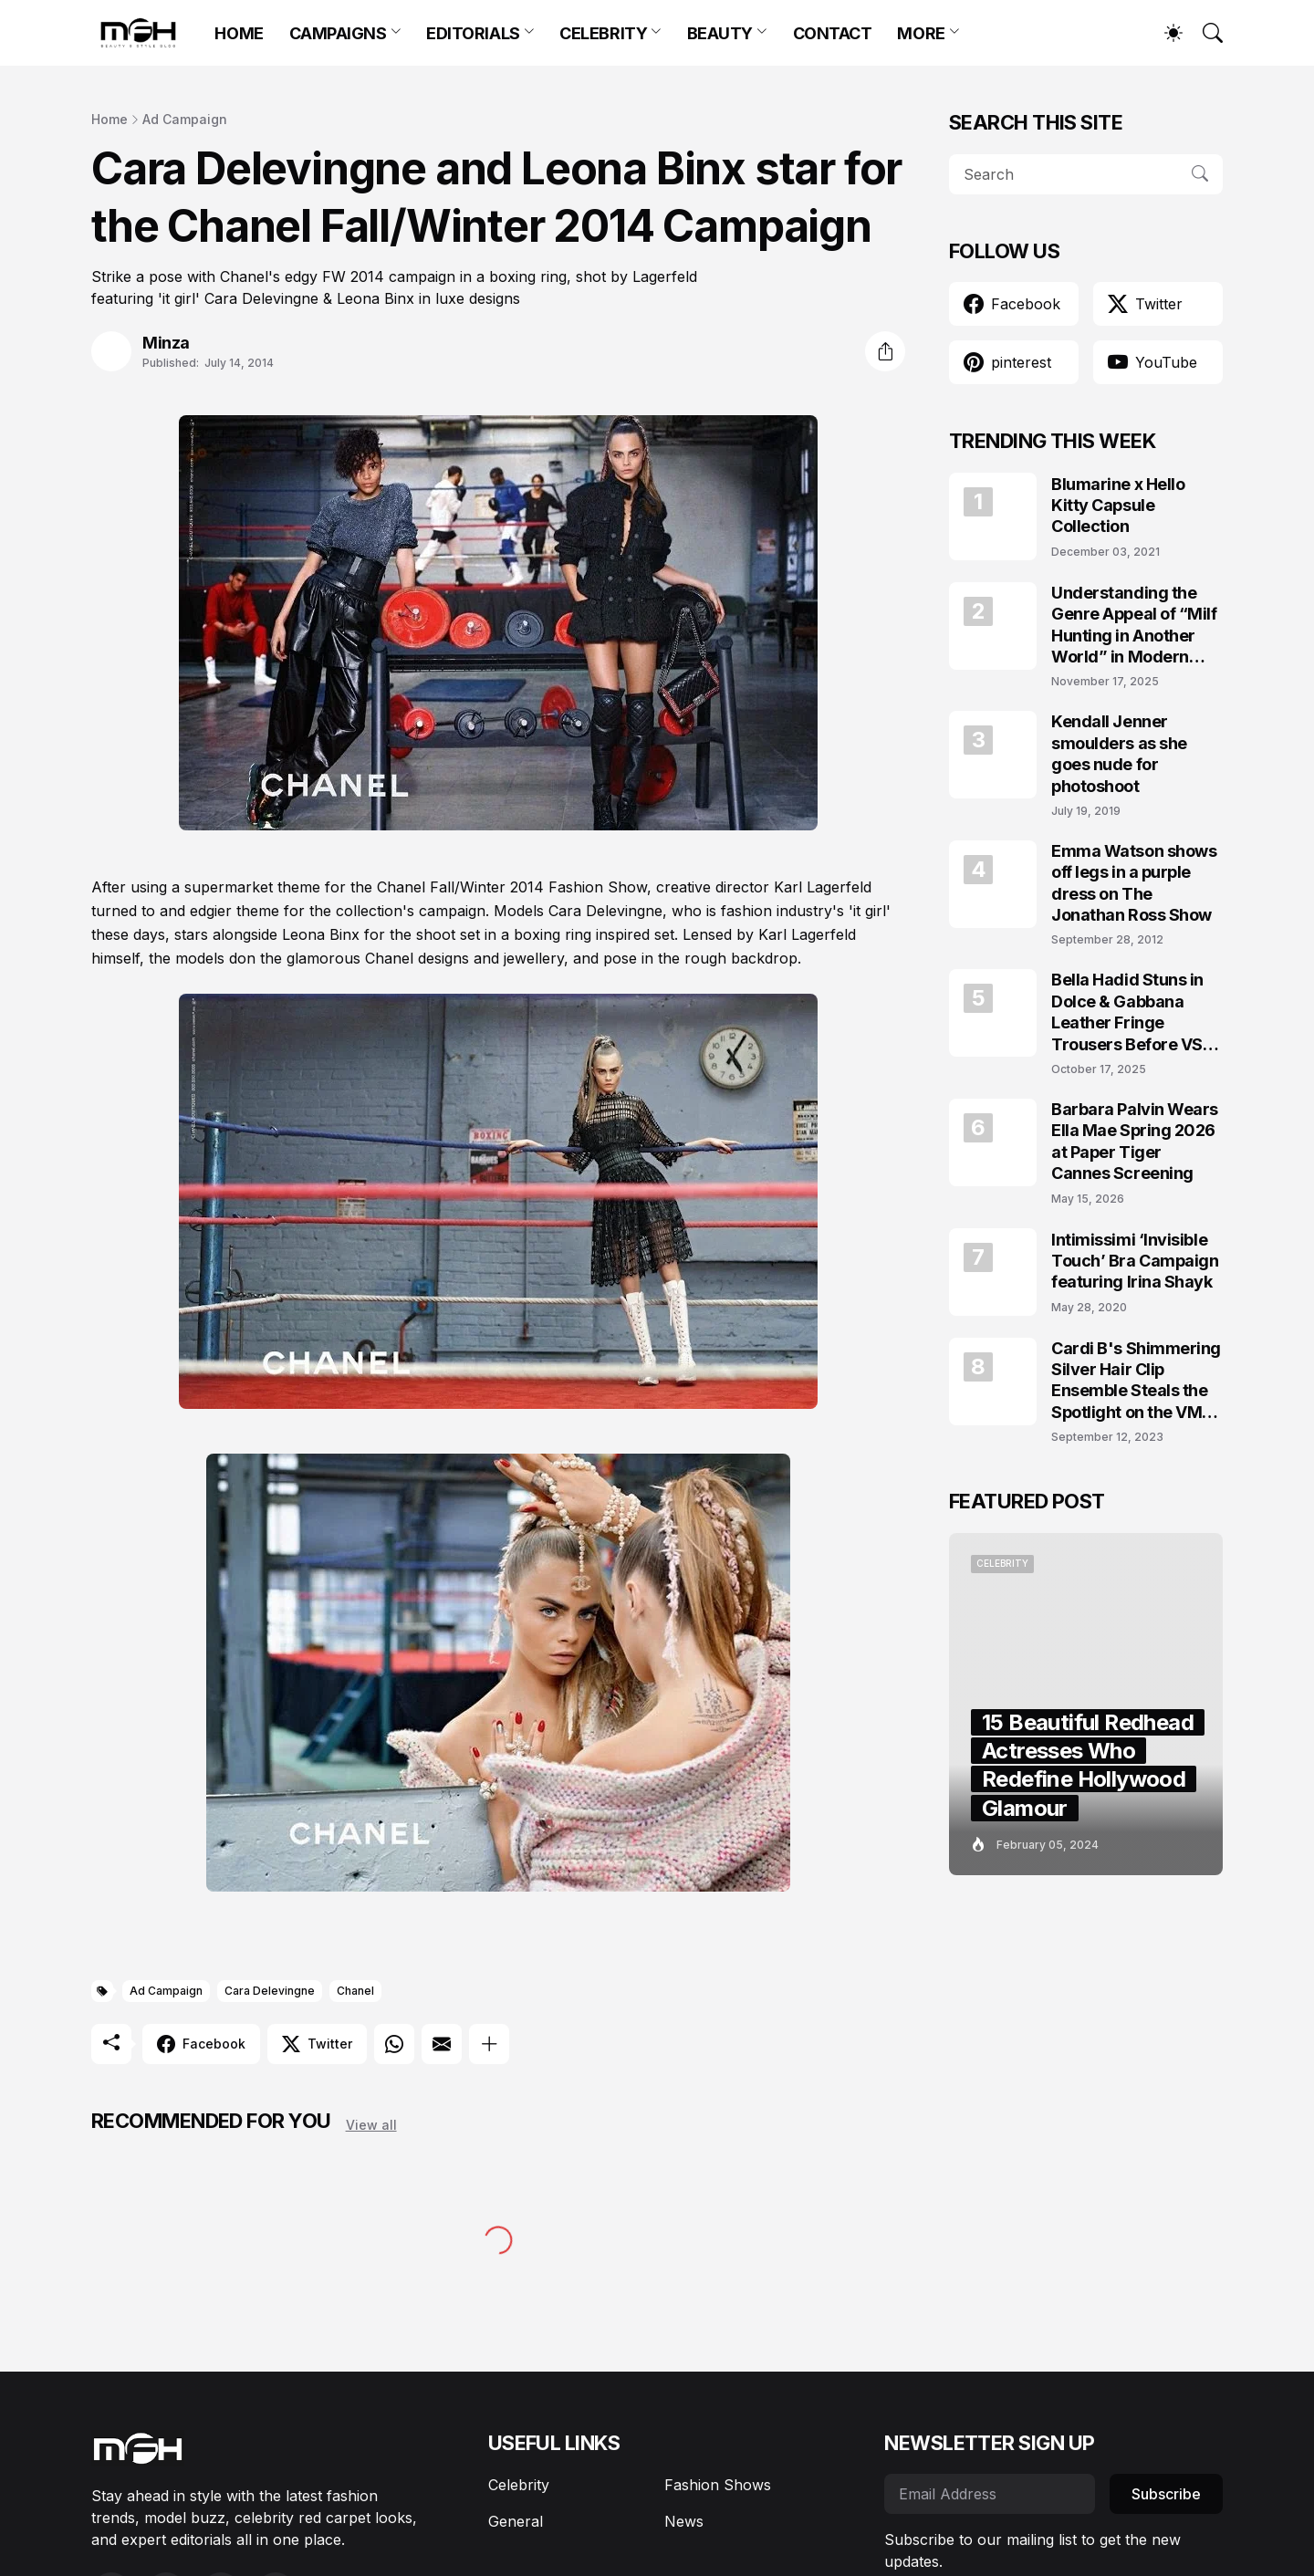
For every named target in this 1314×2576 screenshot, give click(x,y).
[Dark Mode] (1164, 33)
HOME (238, 33)
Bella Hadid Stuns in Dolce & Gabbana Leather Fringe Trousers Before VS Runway (1127, 1012)
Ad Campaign (184, 119)
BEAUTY (720, 33)
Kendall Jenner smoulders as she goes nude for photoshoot (1119, 753)
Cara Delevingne (269, 1990)
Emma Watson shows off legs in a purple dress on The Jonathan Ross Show (1133, 882)
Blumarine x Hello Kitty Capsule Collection (1117, 506)
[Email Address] (989, 2494)
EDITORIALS (473, 33)
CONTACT (832, 33)
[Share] (885, 351)
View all (371, 2125)
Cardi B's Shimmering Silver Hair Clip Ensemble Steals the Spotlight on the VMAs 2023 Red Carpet (1137, 1381)
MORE (920, 33)
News (684, 2521)
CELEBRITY (603, 33)
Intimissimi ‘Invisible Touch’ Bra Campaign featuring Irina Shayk (1134, 1261)
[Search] (1204, 33)
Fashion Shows (717, 2485)
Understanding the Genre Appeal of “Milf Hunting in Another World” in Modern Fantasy (1134, 625)
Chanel (355, 1990)
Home (109, 119)
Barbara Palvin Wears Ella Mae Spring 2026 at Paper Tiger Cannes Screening (1134, 1141)
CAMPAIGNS (338, 33)
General (515, 2521)
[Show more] (489, 2044)
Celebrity (518, 2485)
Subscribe (1166, 2494)
